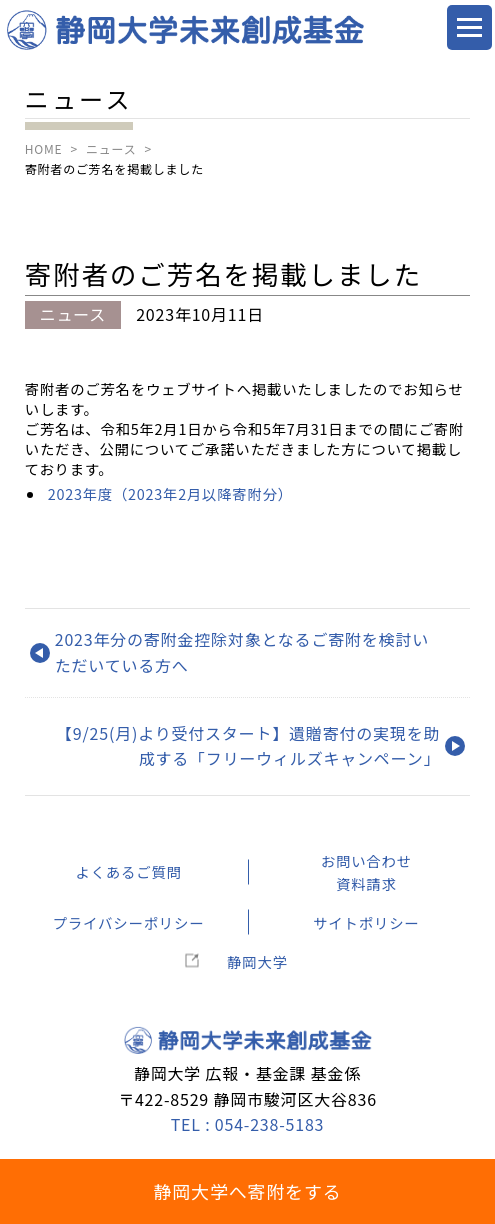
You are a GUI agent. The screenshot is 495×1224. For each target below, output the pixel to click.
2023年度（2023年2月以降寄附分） (170, 493)
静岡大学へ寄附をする (248, 1191)
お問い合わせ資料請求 (366, 872)
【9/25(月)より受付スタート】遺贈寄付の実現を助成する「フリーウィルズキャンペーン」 (248, 746)
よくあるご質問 (128, 871)
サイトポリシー (366, 922)
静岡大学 (257, 961)
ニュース (111, 148)
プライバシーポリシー (129, 922)
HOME (44, 148)
